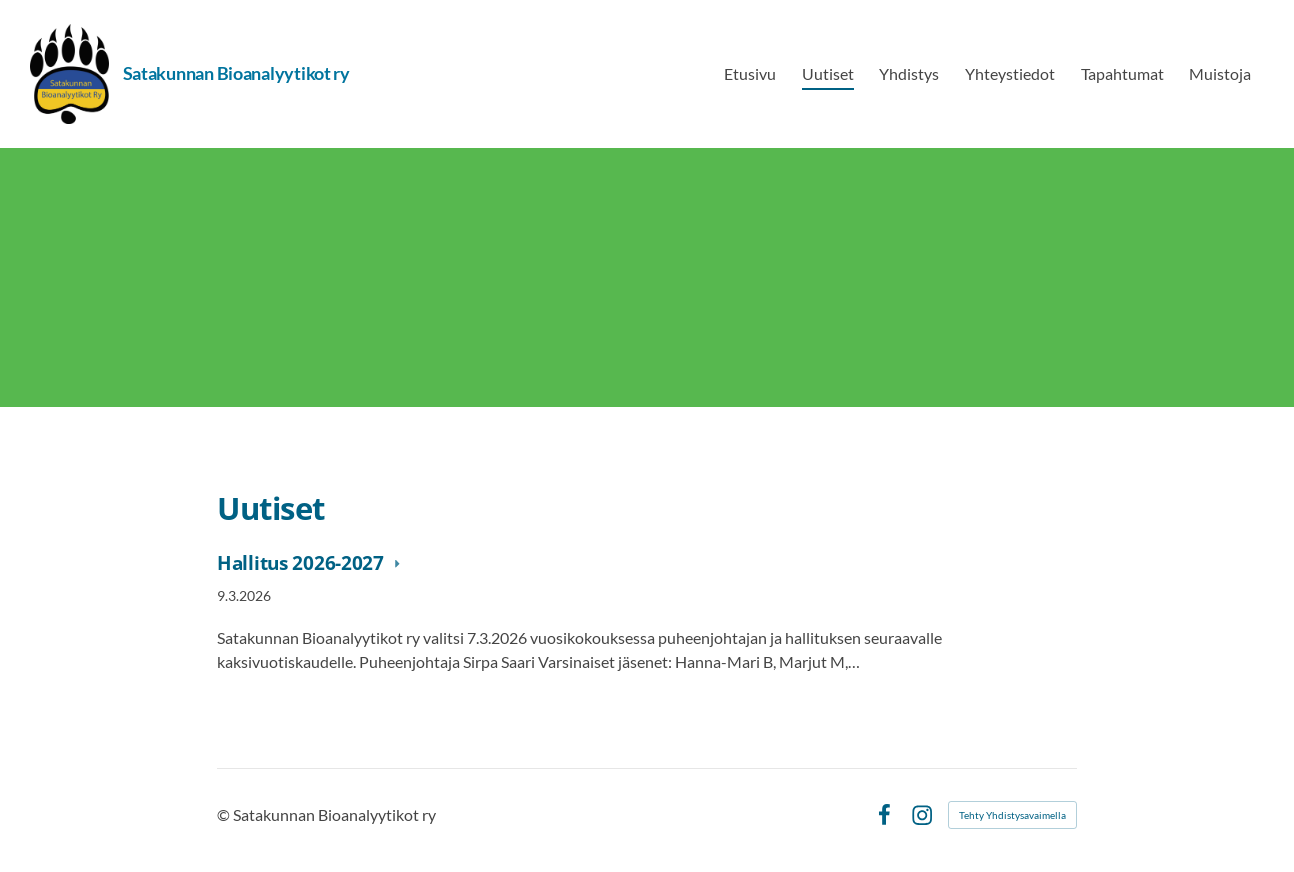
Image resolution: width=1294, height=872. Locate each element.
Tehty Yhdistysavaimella (1012, 815)
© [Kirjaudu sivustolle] (225, 814)
